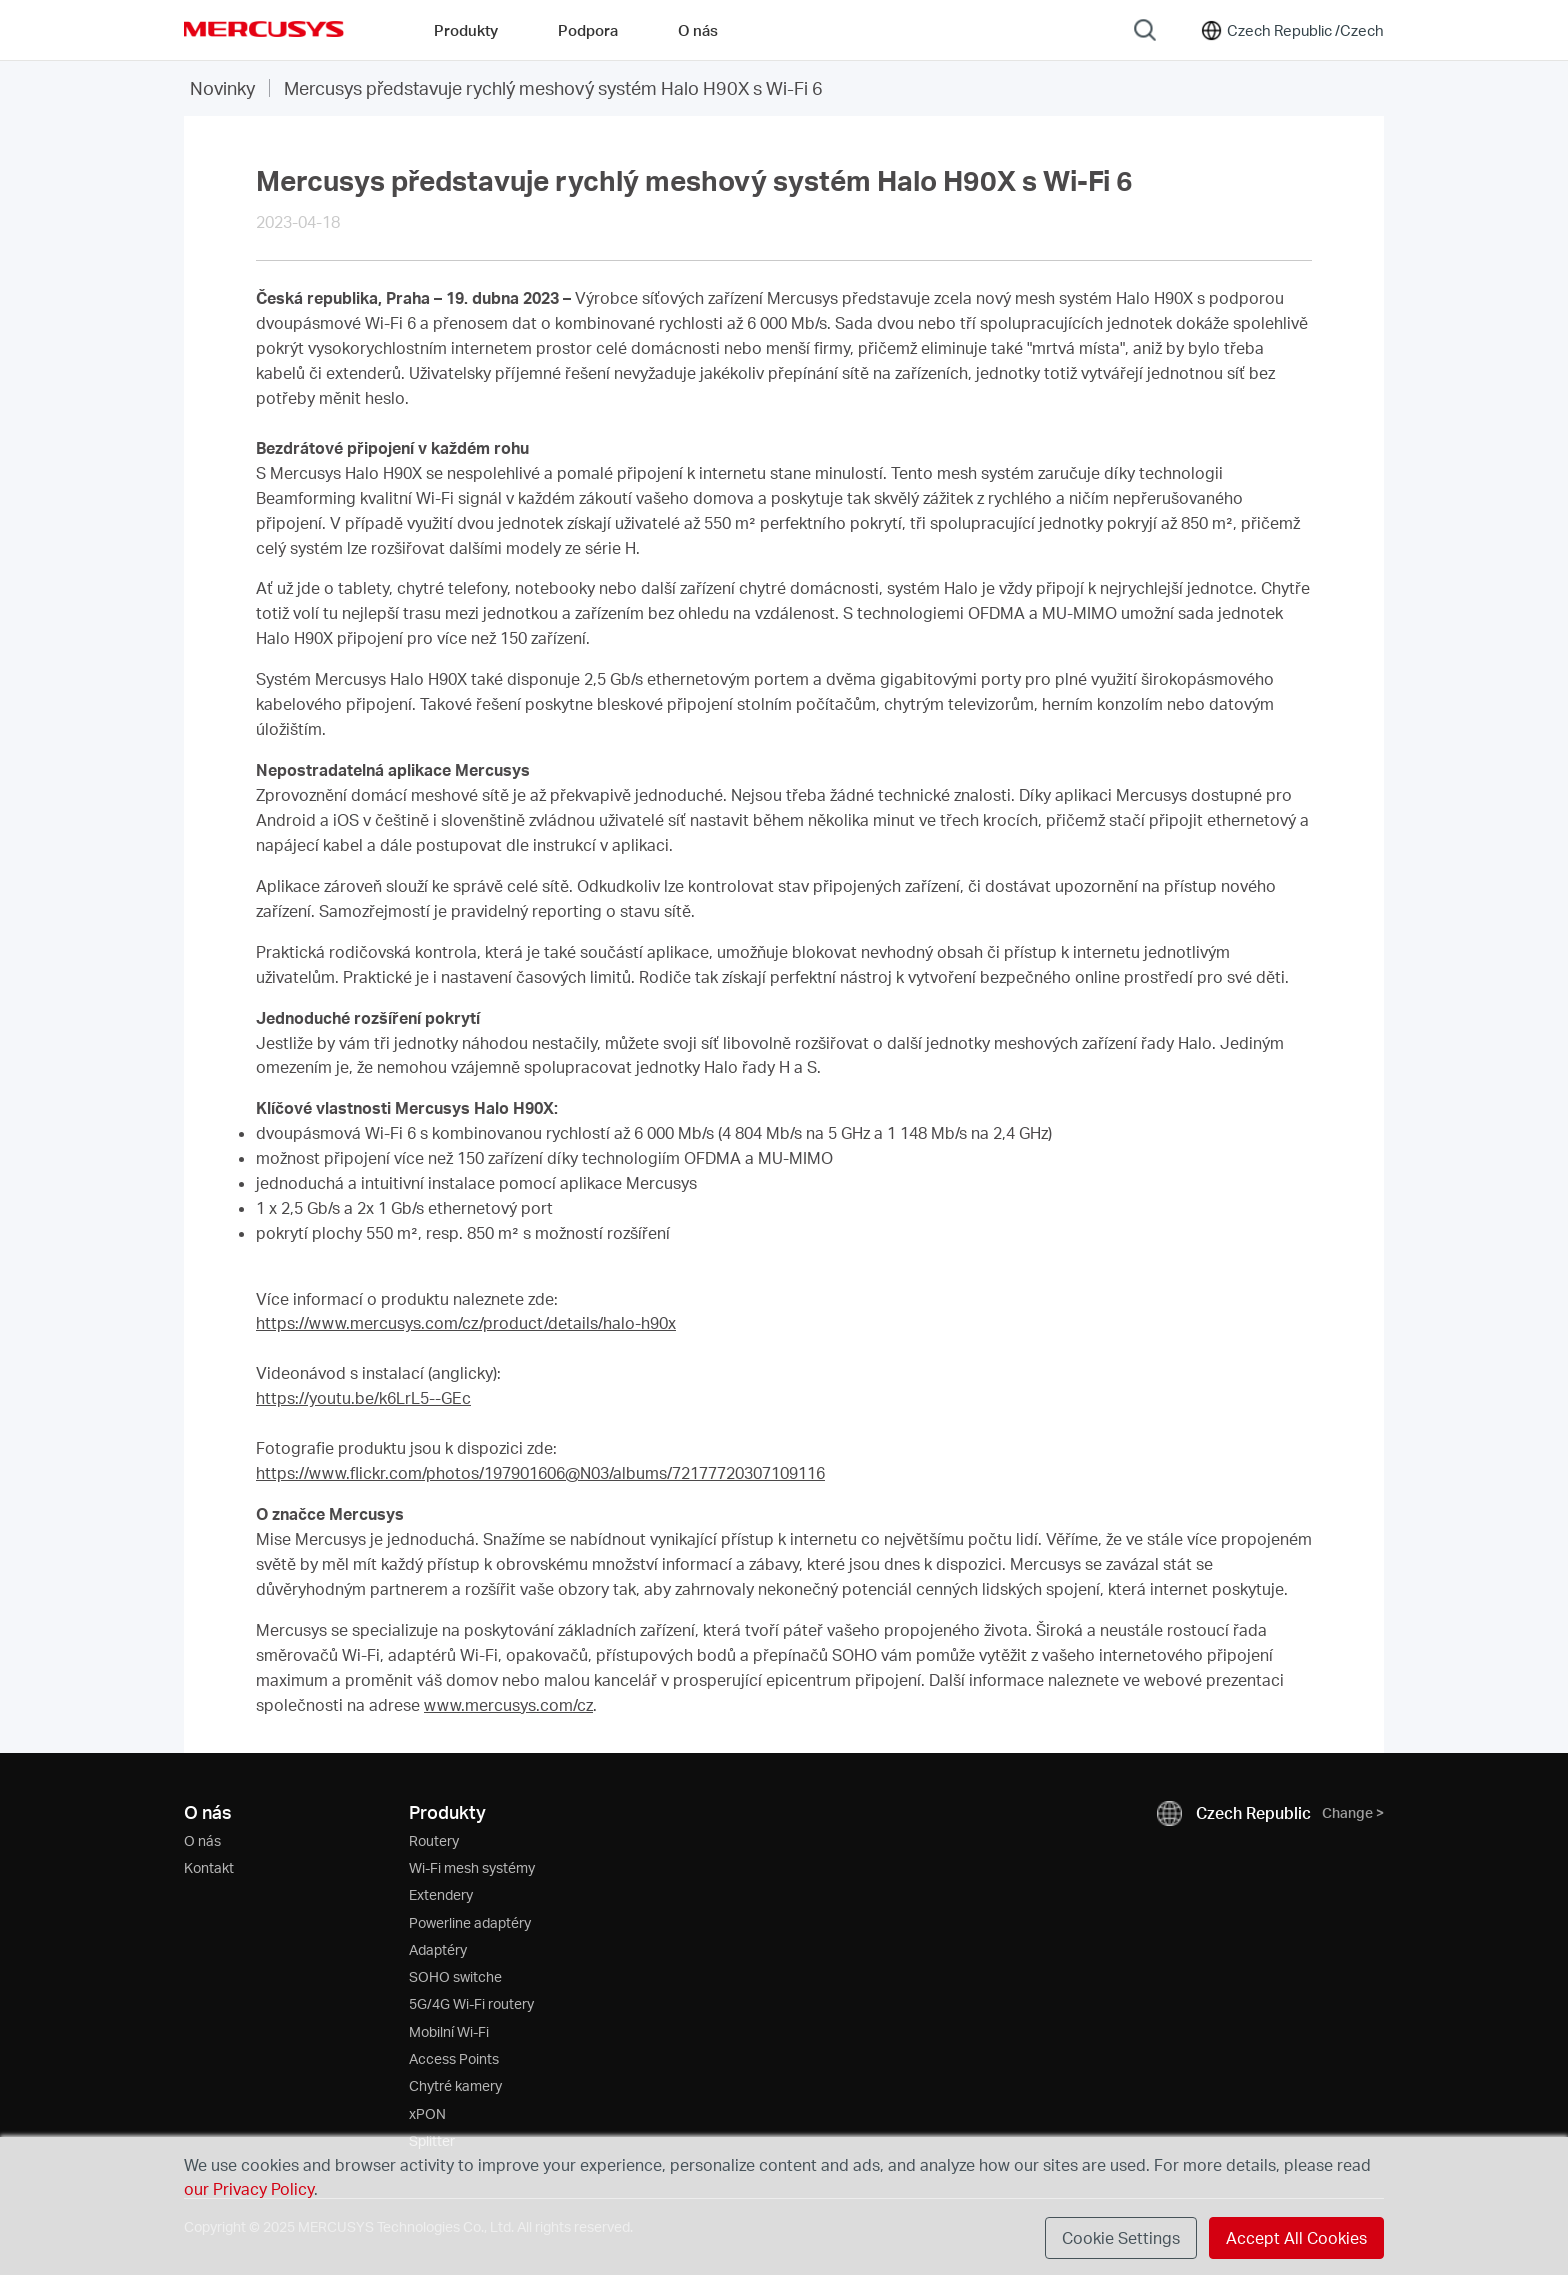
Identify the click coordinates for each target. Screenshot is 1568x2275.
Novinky (222, 87)
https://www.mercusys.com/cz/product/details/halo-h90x (466, 1323)
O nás (202, 1840)
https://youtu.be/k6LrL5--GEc (363, 1398)
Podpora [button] (588, 30)
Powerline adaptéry (470, 1922)
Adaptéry (438, 1949)
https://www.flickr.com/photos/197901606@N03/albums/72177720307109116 (540, 1473)
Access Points (454, 2058)
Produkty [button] (466, 30)
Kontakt (209, 1867)
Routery (434, 1840)
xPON (427, 2113)
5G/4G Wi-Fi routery (471, 2003)
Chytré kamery (455, 2085)
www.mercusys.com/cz (508, 1705)
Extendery (441, 1894)
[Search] (1145, 30)
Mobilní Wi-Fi (449, 2031)
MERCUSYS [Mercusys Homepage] (264, 29)
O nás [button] (698, 30)
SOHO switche (455, 1976)
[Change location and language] (1291, 30)
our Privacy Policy (249, 2188)
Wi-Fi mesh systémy (472, 1867)
